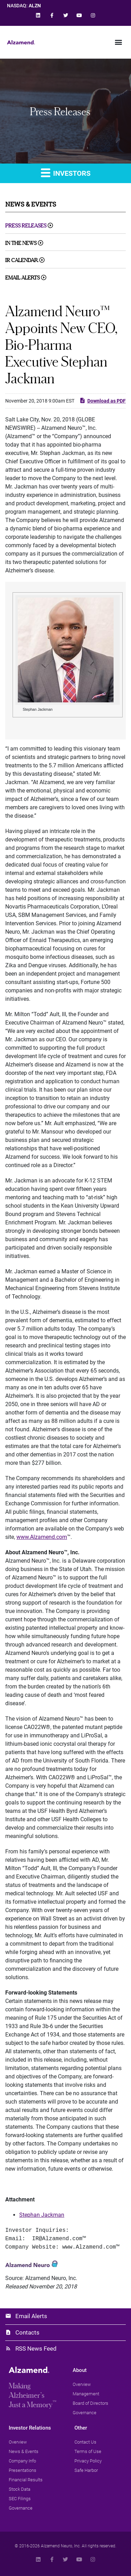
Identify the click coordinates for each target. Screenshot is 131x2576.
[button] (118, 42)
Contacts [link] (27, 2332)
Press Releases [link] (25, 226)
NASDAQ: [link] (24, 6)
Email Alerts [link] (22, 278)
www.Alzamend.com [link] (41, 1537)
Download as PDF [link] (102, 400)
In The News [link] (21, 243)
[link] (38, 15)
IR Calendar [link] (21, 260)
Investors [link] (65, 172)
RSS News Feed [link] (36, 2348)
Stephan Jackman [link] (41, 2215)
